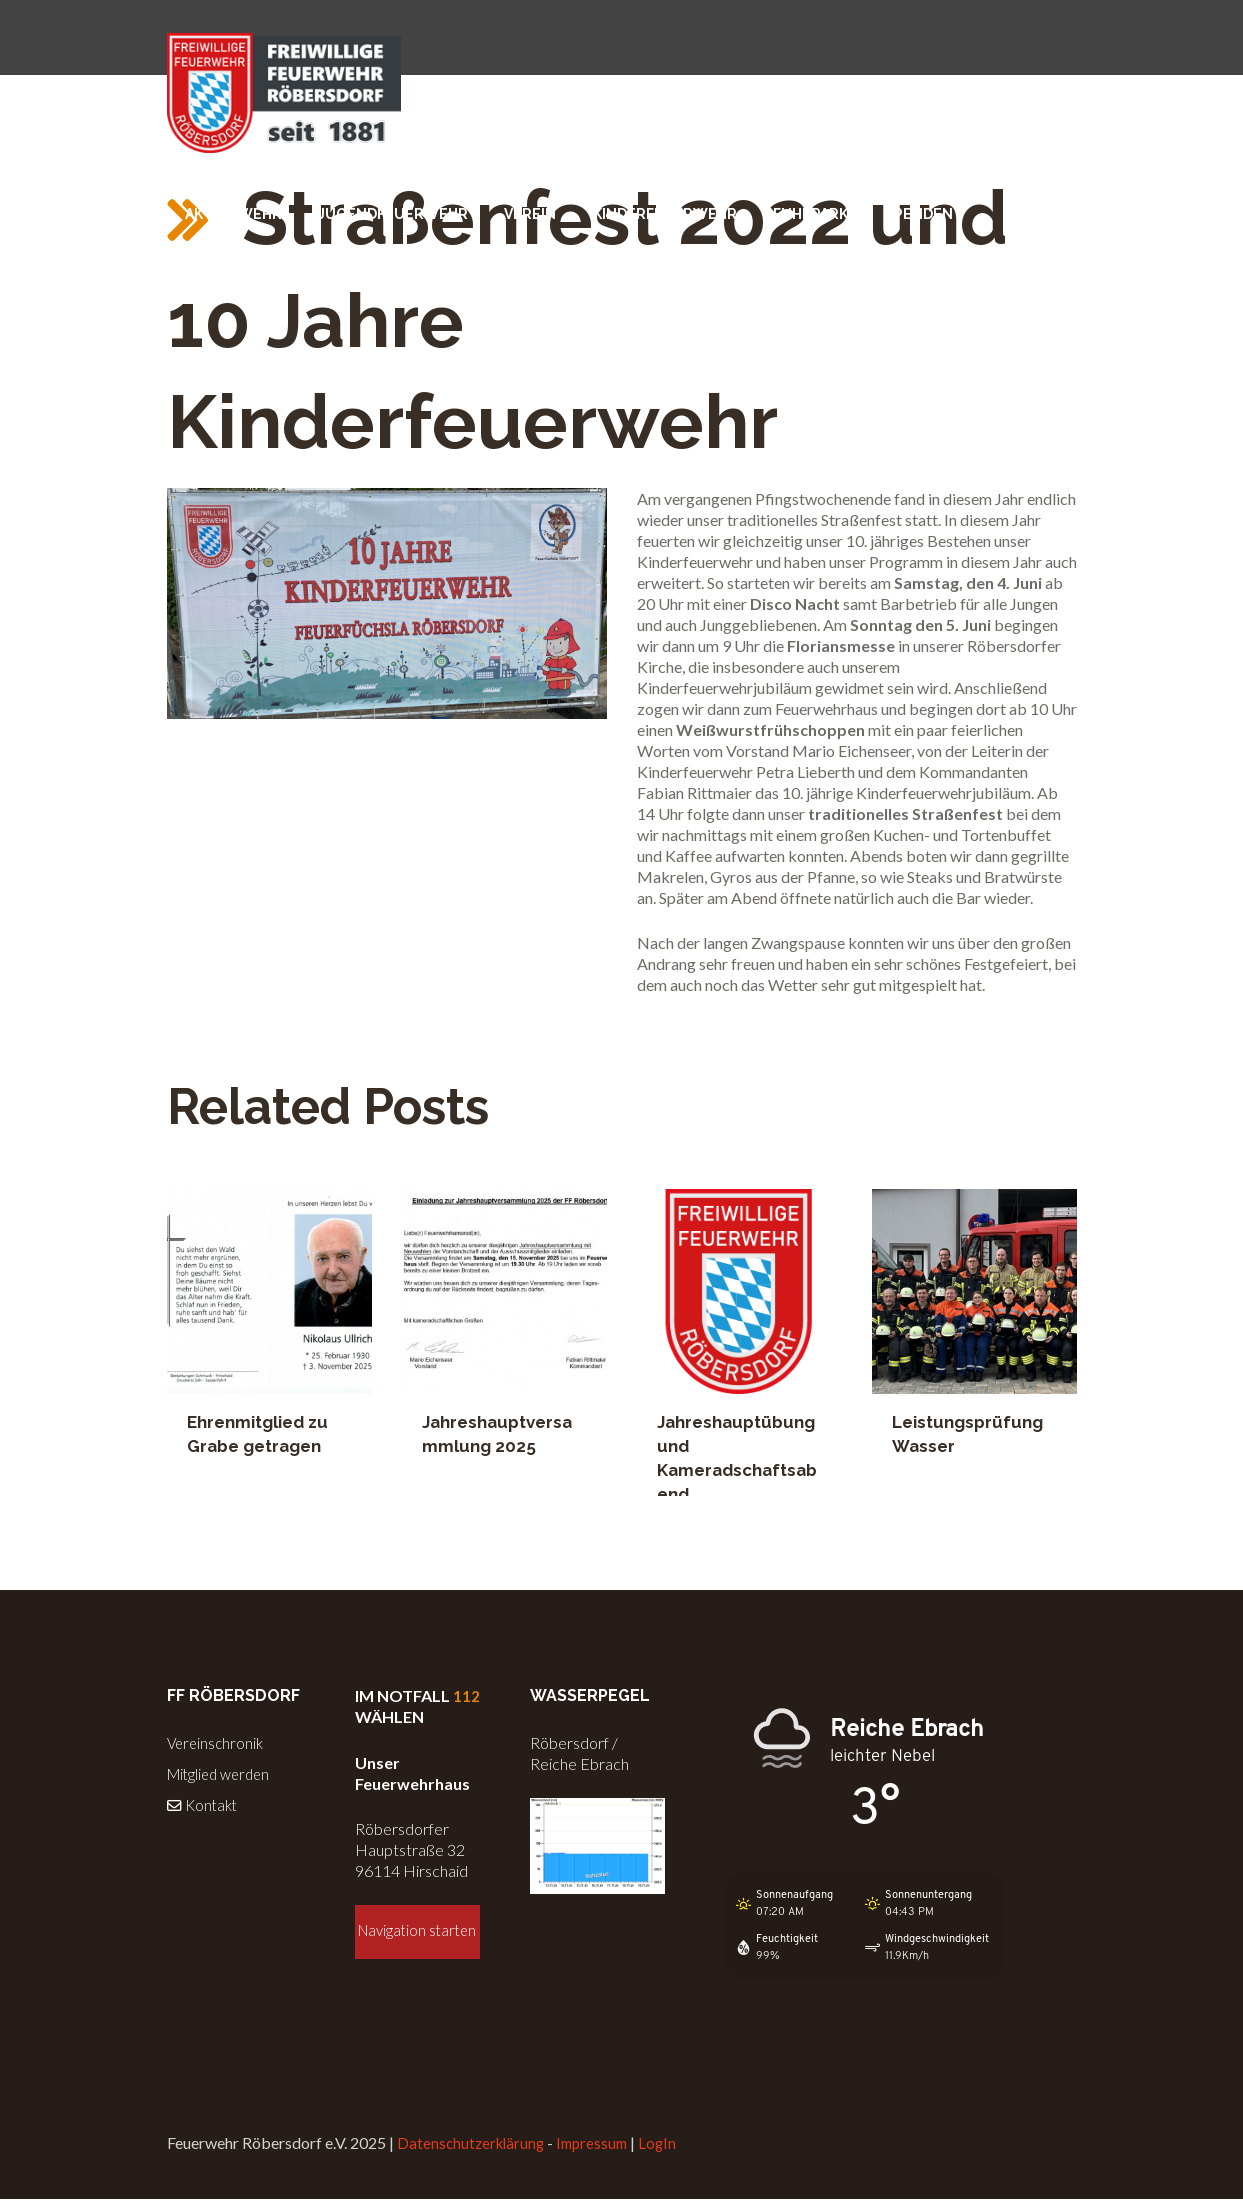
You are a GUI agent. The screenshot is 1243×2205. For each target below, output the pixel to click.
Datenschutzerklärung (473, 2149)
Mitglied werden (222, 1772)
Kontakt (204, 1802)
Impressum (600, 2149)
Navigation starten (417, 1942)
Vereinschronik (217, 1742)
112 (466, 1695)
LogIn (668, 2149)
